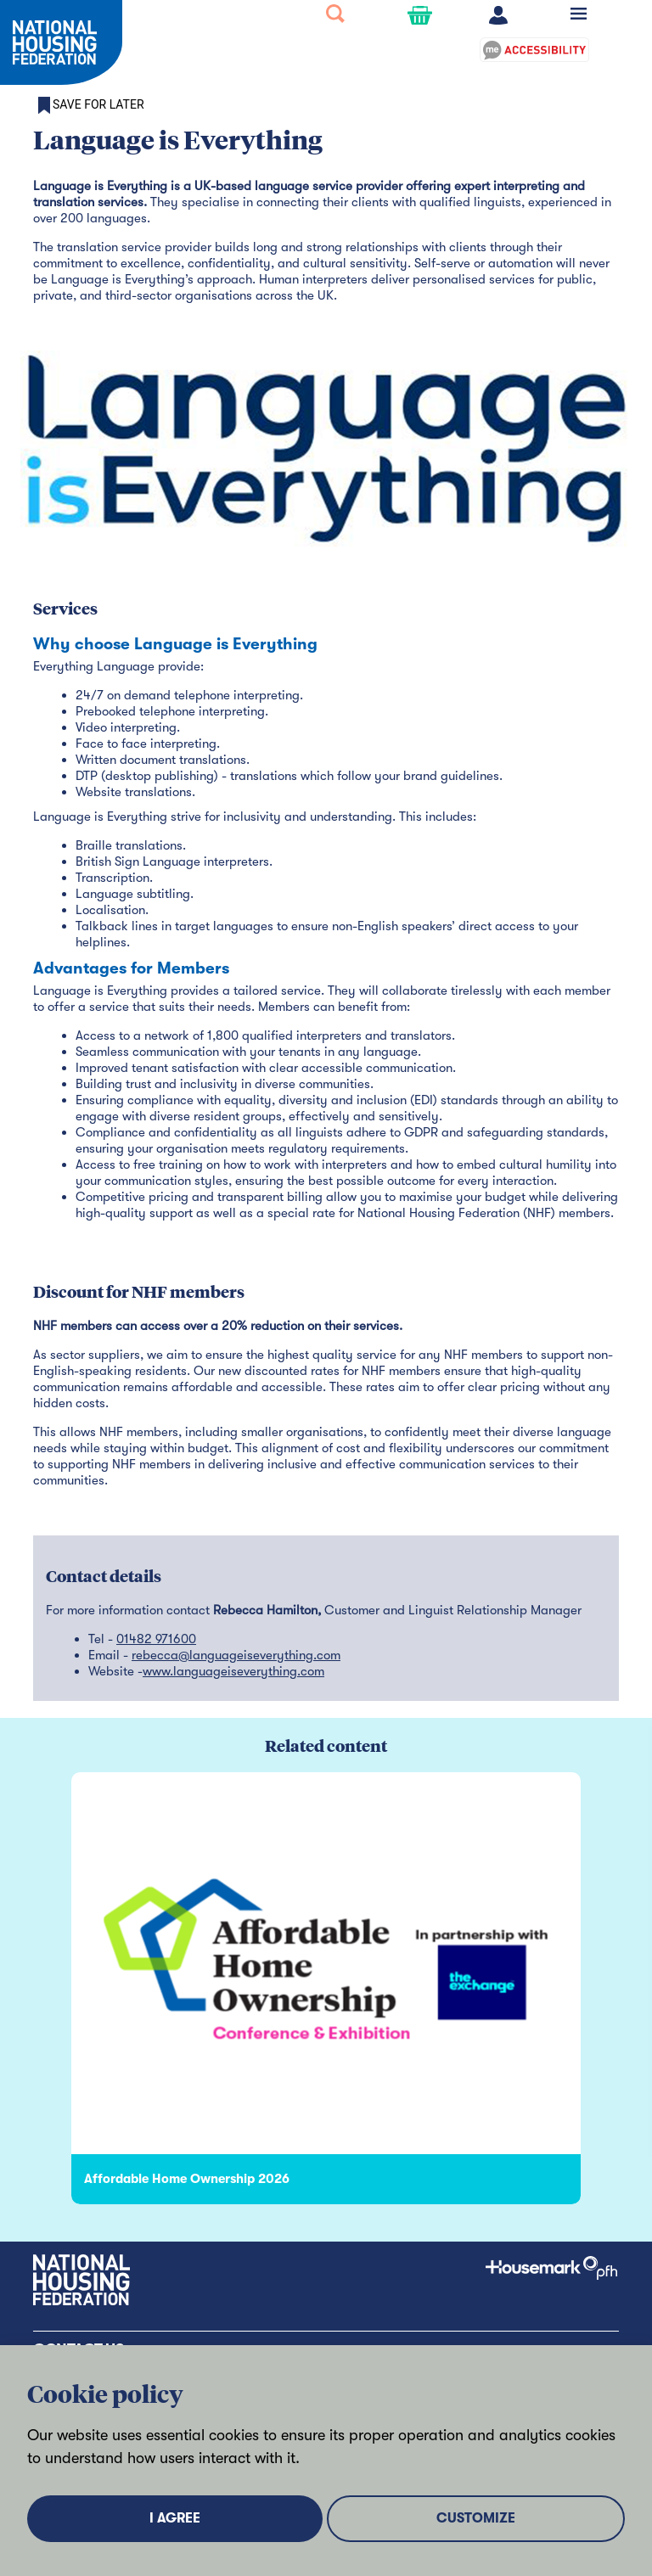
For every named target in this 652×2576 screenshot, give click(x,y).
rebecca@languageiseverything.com (236, 1655)
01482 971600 (156, 1639)
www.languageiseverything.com (233, 1671)
